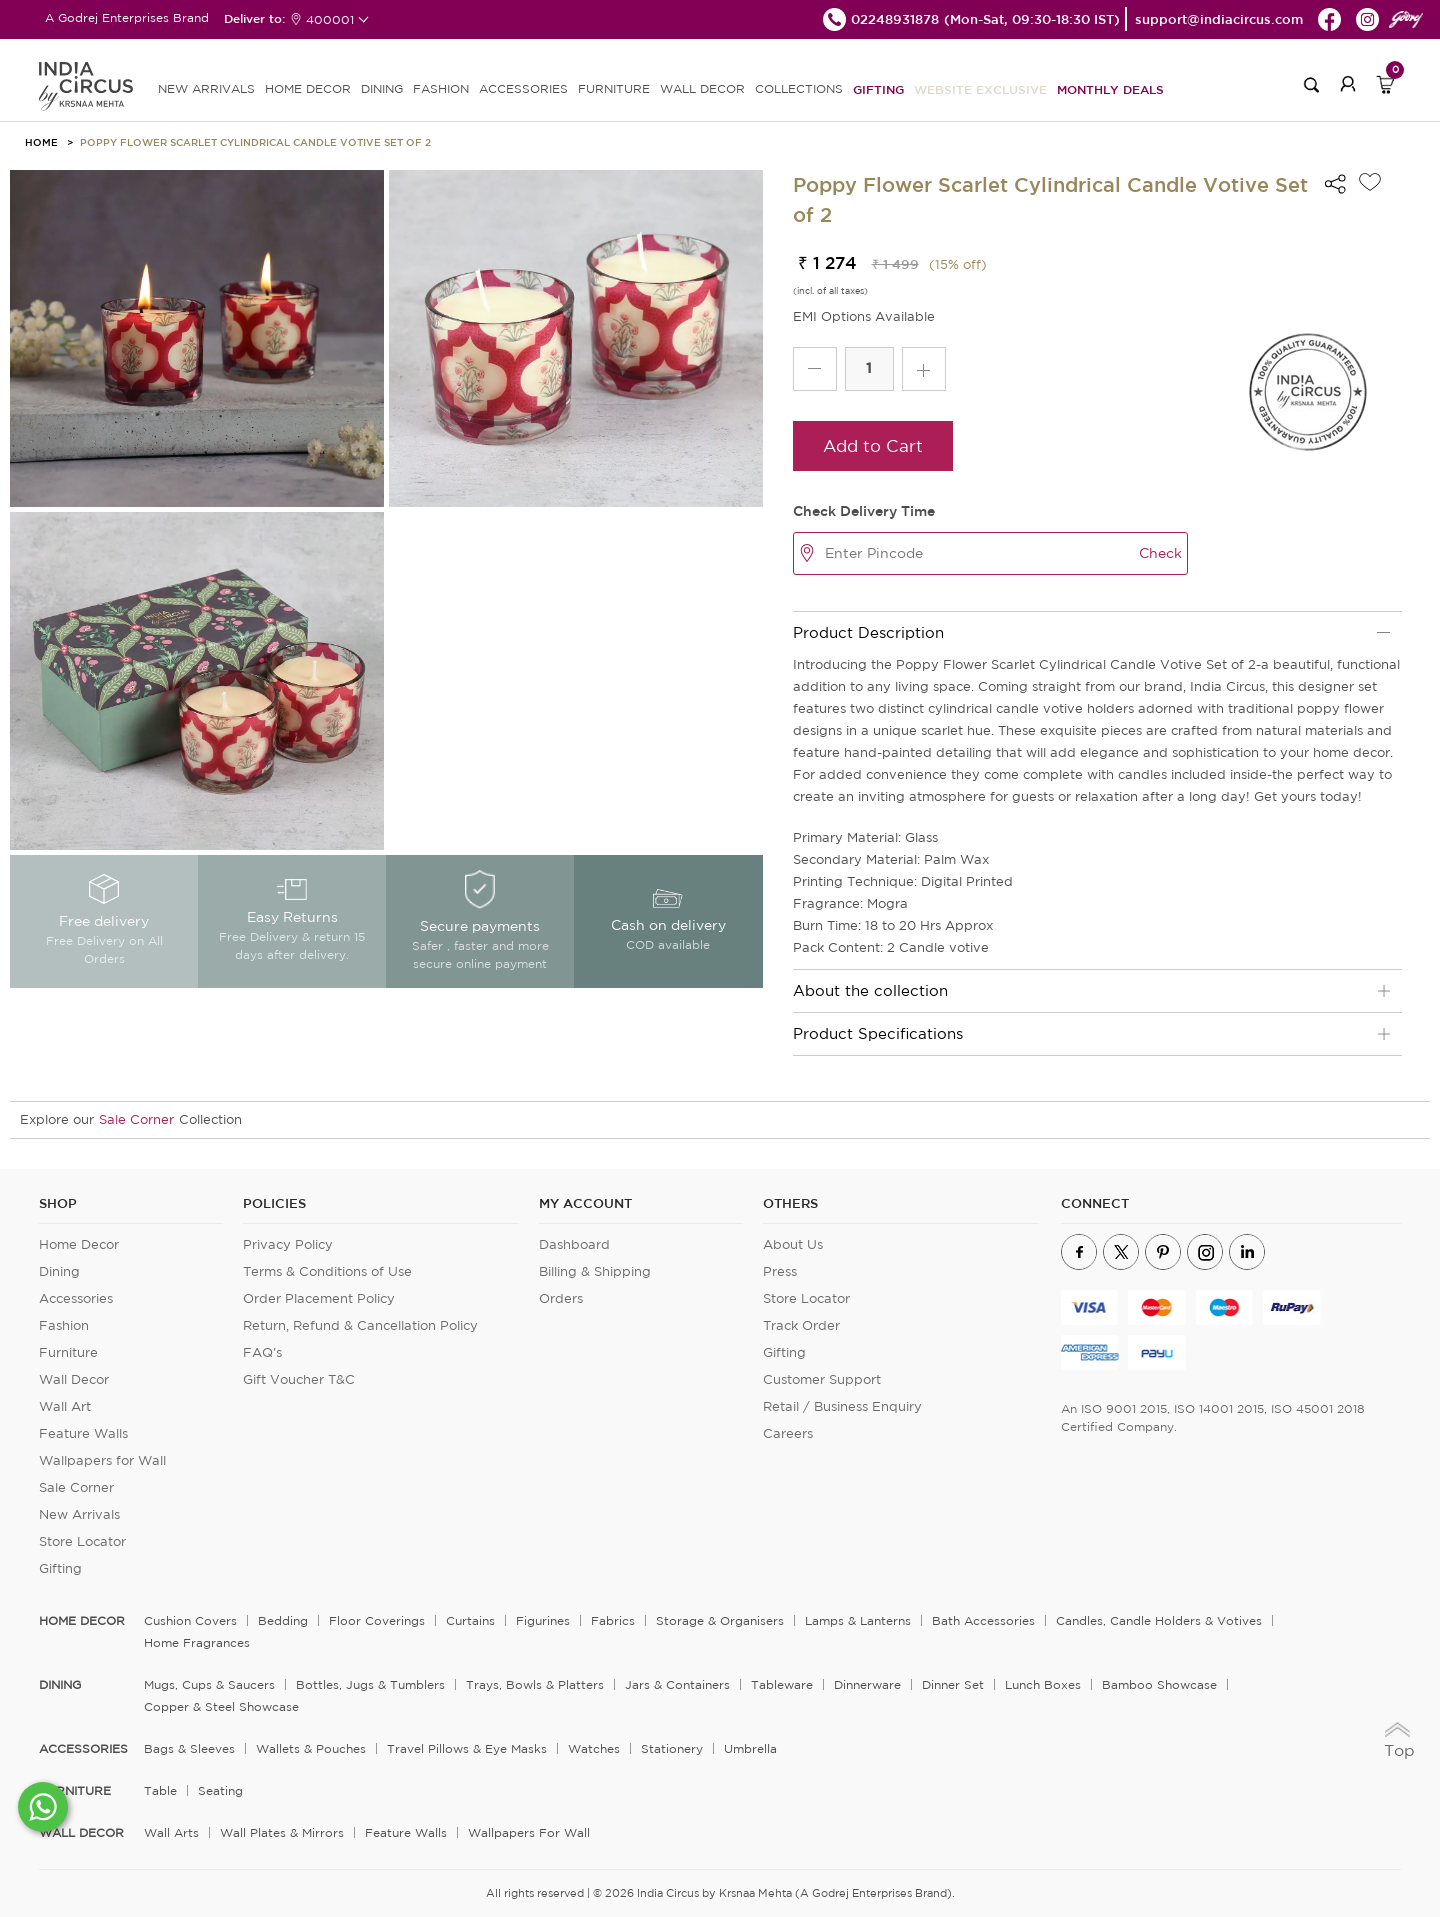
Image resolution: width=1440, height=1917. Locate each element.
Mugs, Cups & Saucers (209, 1684)
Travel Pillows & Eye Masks (467, 1748)
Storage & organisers (720, 1620)
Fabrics (613, 1620)
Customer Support (822, 1379)
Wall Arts (171, 1832)
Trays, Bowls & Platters (535, 1684)
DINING (382, 88)
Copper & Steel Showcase (221, 1706)
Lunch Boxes (1043, 1684)
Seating (220, 1790)
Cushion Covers (190, 1620)
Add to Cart (873, 445)
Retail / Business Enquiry (842, 1406)
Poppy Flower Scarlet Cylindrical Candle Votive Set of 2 (255, 142)
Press (780, 1271)
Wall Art (65, 1406)
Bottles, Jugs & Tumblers (370, 1684)
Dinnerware (867, 1684)
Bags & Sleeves (189, 1748)
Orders (561, 1298)
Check (1160, 553)
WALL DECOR (702, 88)
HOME (41, 142)
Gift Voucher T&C (299, 1379)
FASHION (441, 88)
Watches (594, 1748)
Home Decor (79, 1244)
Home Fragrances (197, 1642)
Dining (59, 1271)
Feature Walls (83, 1433)
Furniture (68, 1352)
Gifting (878, 89)
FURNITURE (614, 88)
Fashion (64, 1325)
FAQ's (262, 1352)
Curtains (470, 1620)
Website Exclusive (980, 89)
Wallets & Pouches (311, 1748)
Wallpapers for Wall (102, 1460)
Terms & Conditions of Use (327, 1271)
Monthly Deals (1110, 89)
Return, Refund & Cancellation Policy (360, 1325)
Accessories (76, 1298)
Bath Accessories (983, 1620)
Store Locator (82, 1541)
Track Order (801, 1325)
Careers (788, 1433)
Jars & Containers (677, 1684)
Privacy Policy (288, 1244)
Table (160, 1790)
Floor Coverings (377, 1620)
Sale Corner (136, 1119)
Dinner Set (953, 1684)
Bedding (283, 1620)
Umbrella (750, 1748)
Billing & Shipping (595, 1271)
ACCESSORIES (523, 88)
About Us (793, 1244)
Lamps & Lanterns (858, 1620)
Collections (799, 88)
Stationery (672, 1748)
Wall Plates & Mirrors (282, 1832)
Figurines (543, 1620)
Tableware (782, 1684)
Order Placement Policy (319, 1298)
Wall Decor (74, 1379)
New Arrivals (79, 1514)
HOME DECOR (308, 88)
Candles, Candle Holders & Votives (1159, 1620)
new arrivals (206, 88)
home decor (82, 1621)
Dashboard (574, 1244)
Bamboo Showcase (1159, 1684)
